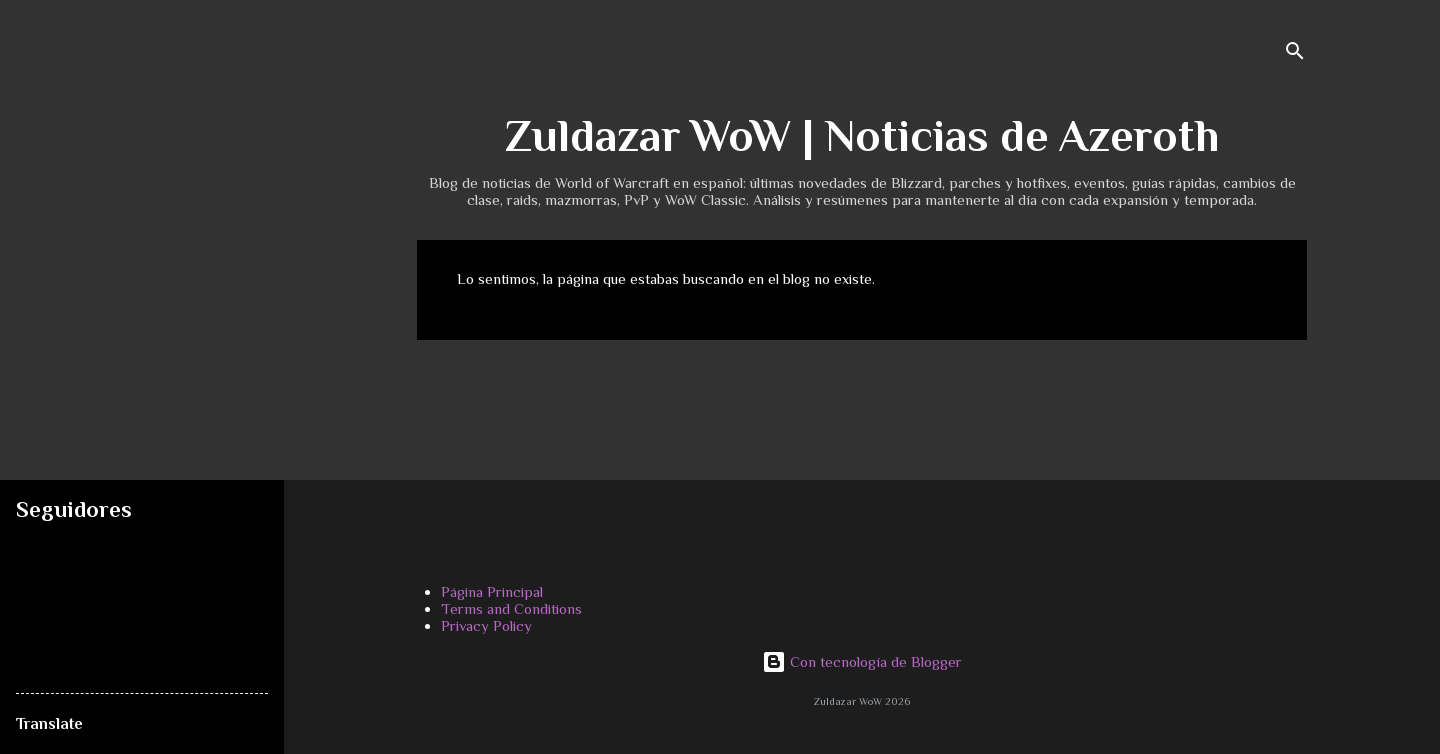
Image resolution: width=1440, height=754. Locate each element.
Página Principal (492, 591)
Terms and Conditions (511, 608)
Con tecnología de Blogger (862, 661)
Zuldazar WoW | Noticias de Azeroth (862, 135)
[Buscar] (1295, 54)
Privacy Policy (486, 625)
